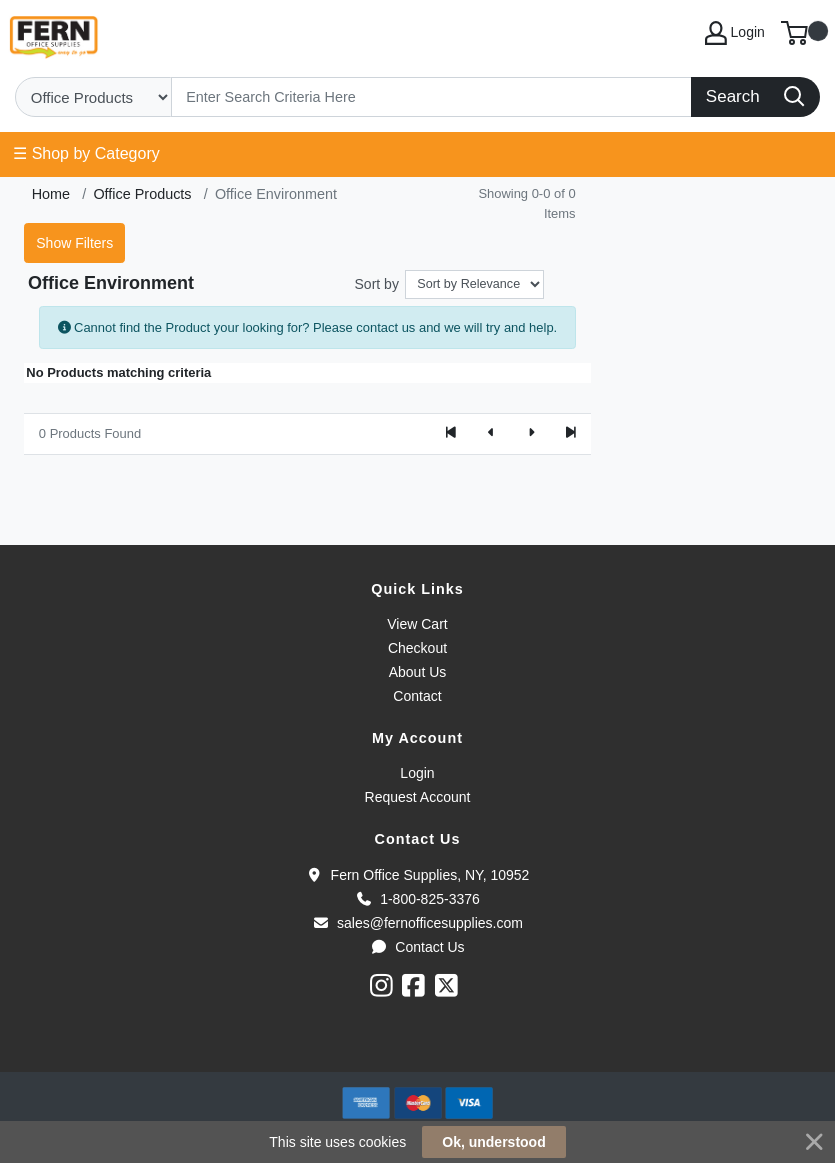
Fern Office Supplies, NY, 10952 (418, 875)
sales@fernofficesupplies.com (417, 923)
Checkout (417, 648)
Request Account (418, 797)
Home (51, 194)
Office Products (142, 194)
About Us (418, 672)
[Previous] (491, 434)
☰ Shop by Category (86, 153)
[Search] (432, 97)
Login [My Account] (735, 33)
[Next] (531, 434)
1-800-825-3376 (417, 899)
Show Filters (74, 243)
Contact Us (417, 947)
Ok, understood (493, 1142)
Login (417, 773)
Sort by (377, 284)
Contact (417, 696)
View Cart (417, 624)
